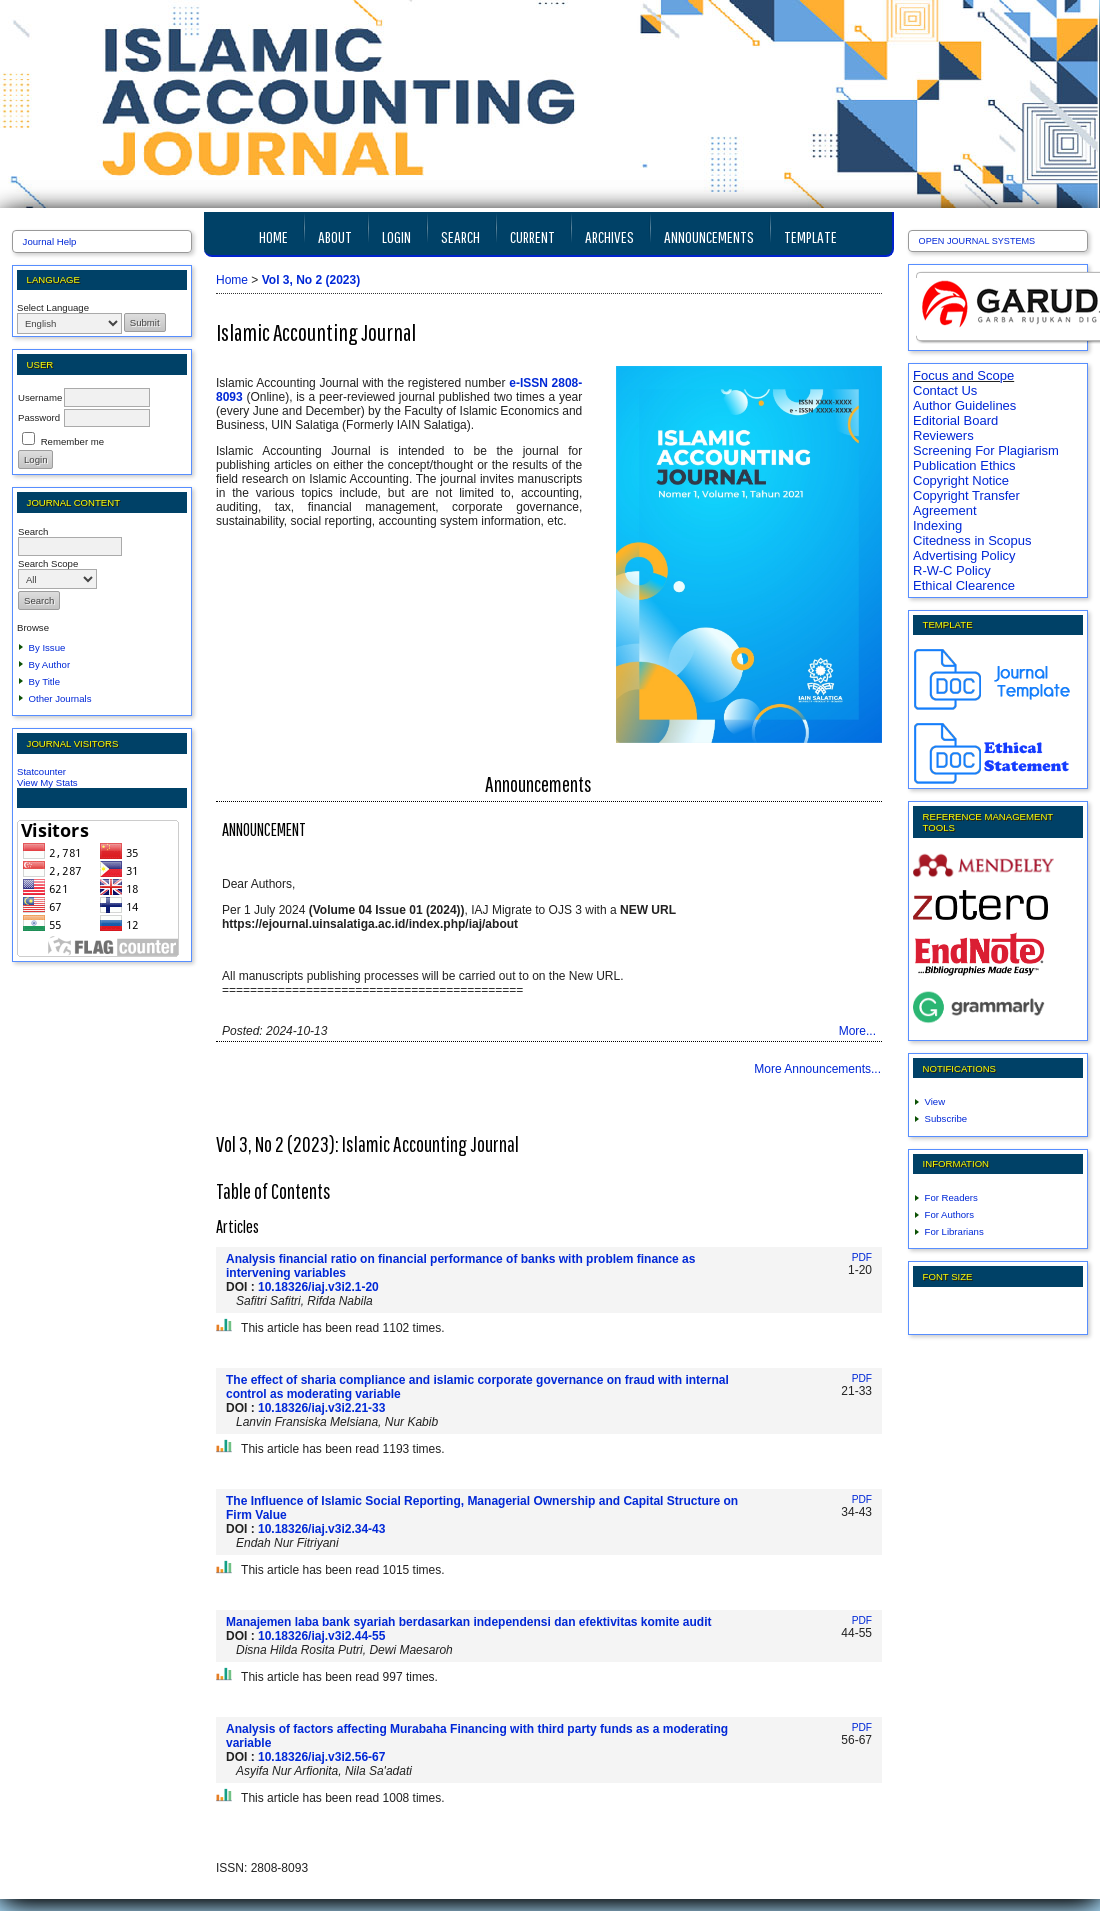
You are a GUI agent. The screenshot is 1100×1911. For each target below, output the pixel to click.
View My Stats (47, 782)
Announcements (709, 236)
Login (396, 236)
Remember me (72, 441)
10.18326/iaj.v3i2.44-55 (321, 1636)
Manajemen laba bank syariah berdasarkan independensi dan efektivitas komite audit (469, 1622)
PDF (862, 1257)
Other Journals (60, 698)
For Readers (951, 1197)
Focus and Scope (963, 375)
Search (460, 236)
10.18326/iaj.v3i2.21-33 (321, 1408)
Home (273, 236)
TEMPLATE (810, 236)
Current (532, 236)
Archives (609, 236)
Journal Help (50, 241)
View (935, 1101)
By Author (50, 664)
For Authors (950, 1214)
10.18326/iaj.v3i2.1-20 (318, 1287)
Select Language (53, 307)
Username (40, 397)
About (335, 236)
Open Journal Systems (977, 241)
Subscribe (946, 1118)
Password (39, 417)
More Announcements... (817, 1069)
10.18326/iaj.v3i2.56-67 (321, 1757)
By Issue (47, 647)
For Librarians (954, 1231)
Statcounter (41, 771)
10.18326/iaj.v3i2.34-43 (321, 1529)
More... (857, 1031)
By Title (44, 681)
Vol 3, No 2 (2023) (311, 280)
